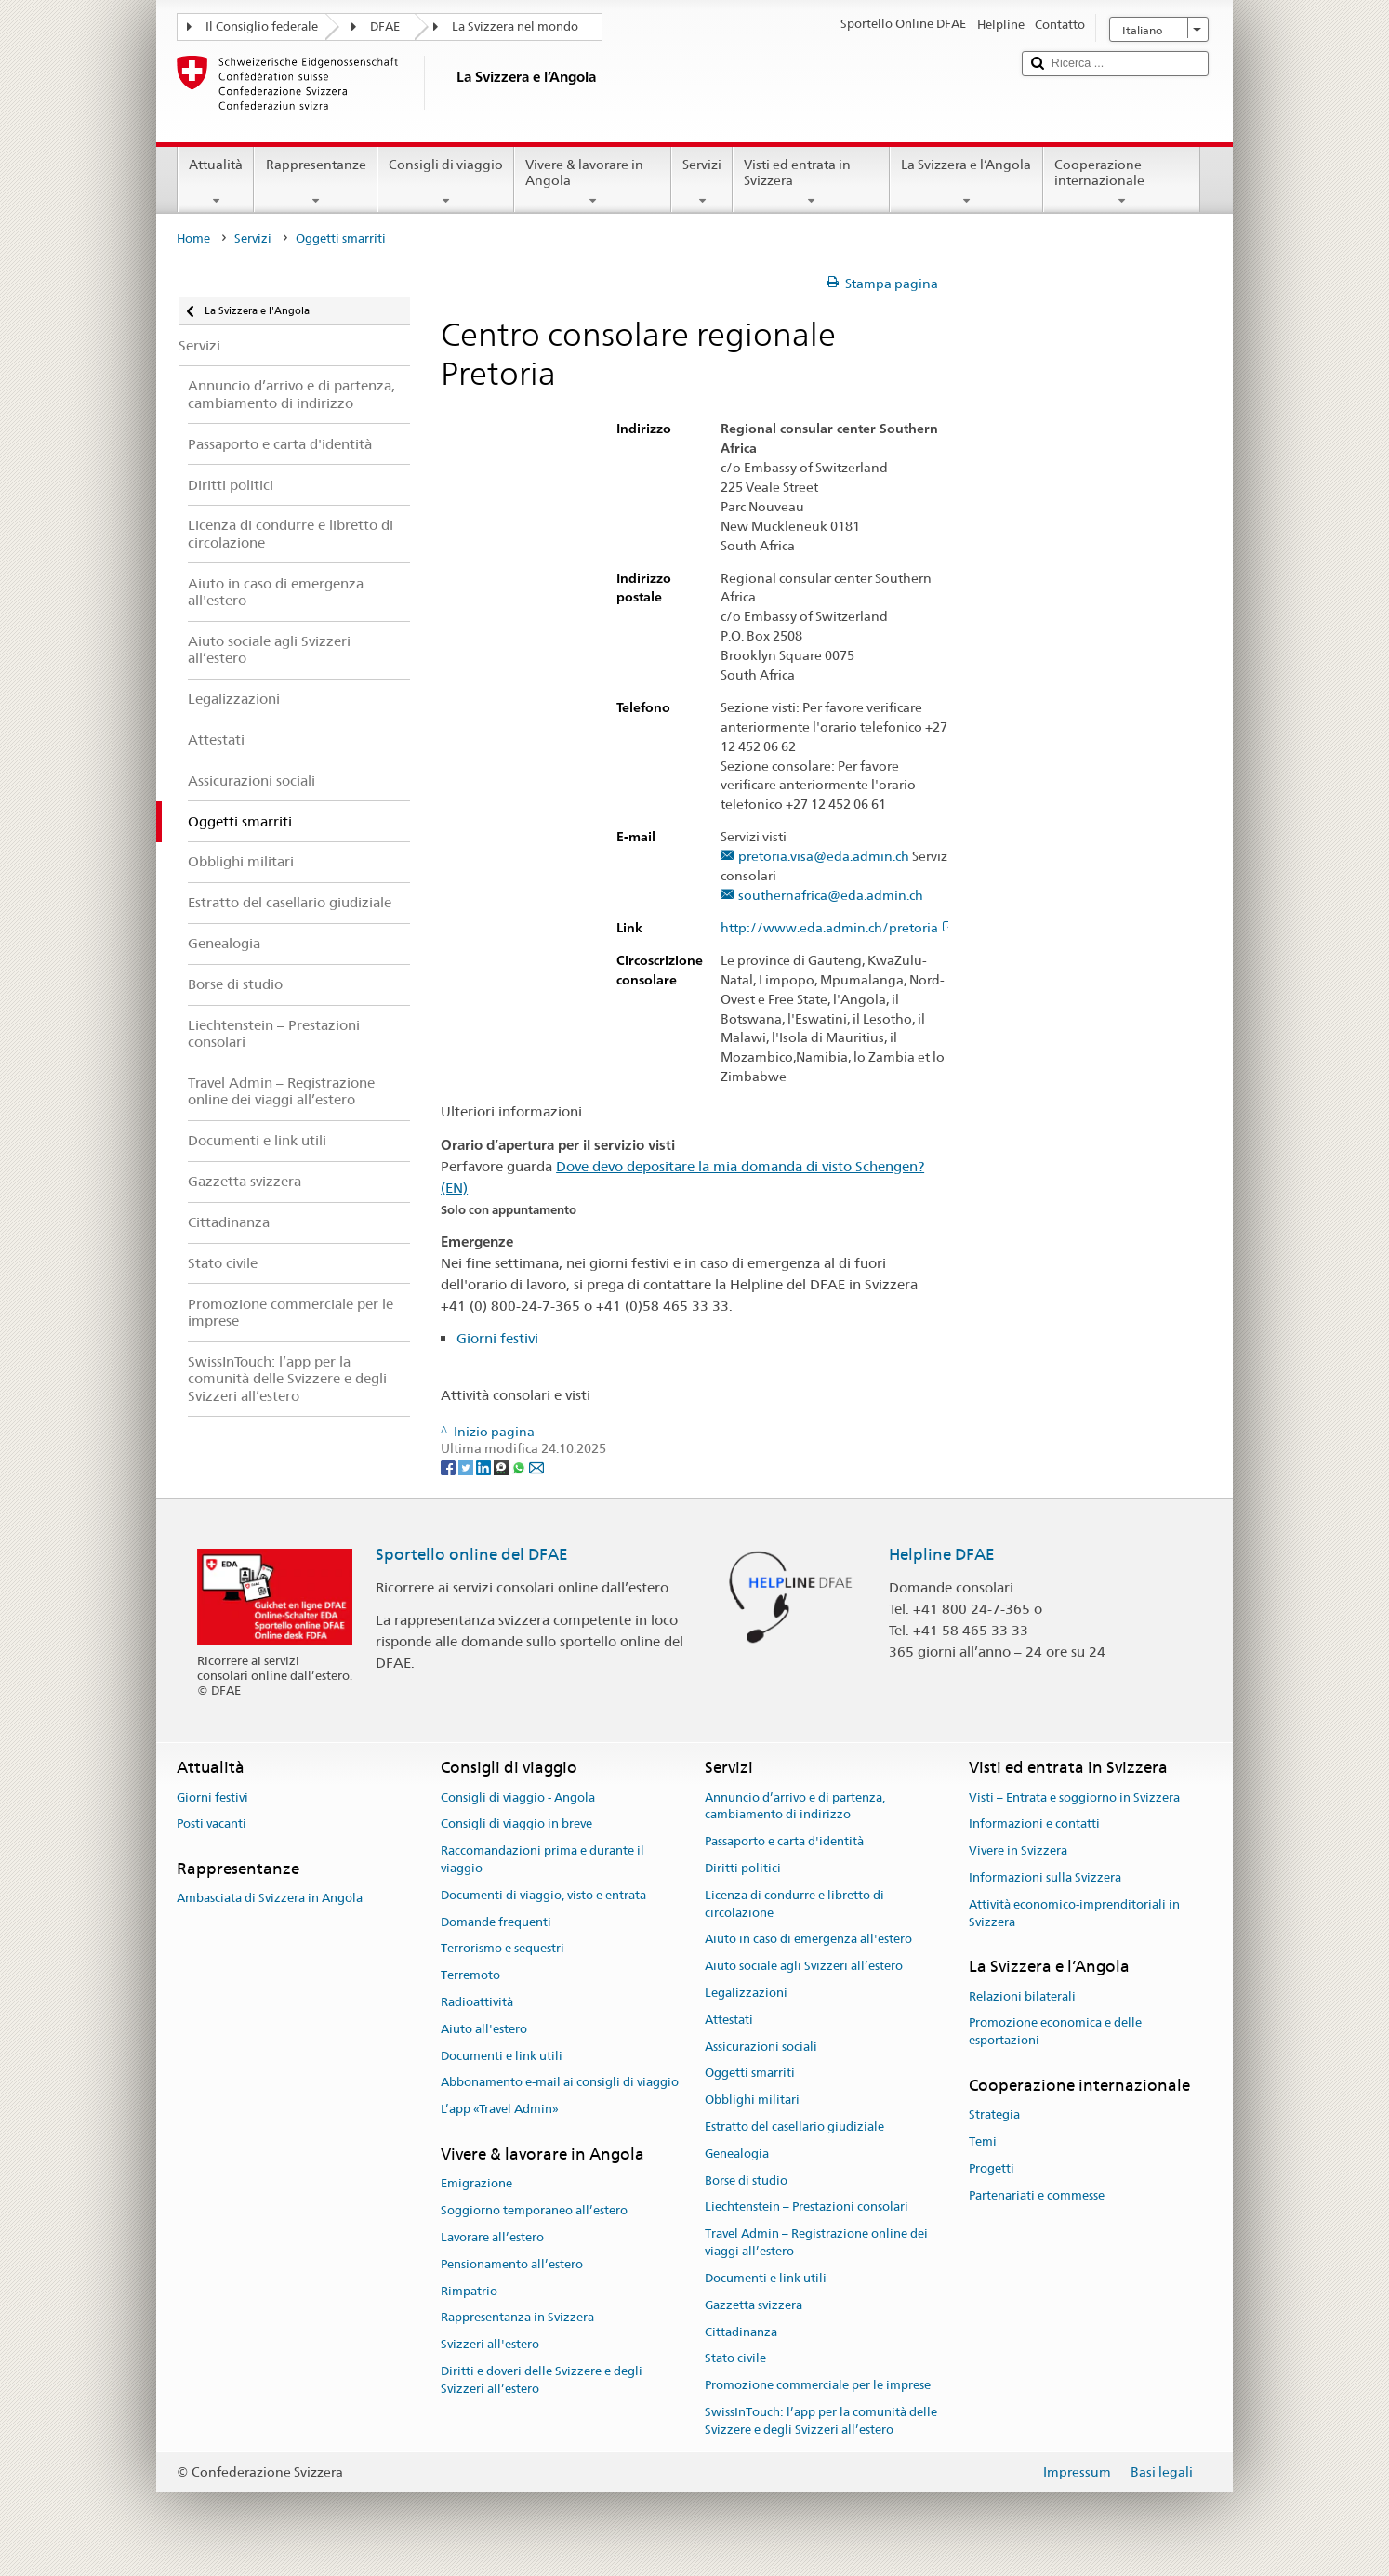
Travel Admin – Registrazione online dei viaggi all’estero (816, 2243)
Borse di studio (746, 2180)
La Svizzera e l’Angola (966, 182)
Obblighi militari (752, 2100)
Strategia (994, 2115)
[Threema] (502, 1466)
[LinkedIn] (485, 1466)
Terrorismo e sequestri (502, 1949)
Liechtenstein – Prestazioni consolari (806, 2207)
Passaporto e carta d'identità (784, 1841)
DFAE (385, 26)
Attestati (729, 2020)
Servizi (702, 182)
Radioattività (477, 2002)
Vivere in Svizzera (1018, 1850)
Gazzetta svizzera (753, 2305)
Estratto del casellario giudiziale (794, 2126)
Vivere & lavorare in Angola (592, 182)
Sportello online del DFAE (472, 1554)
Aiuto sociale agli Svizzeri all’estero (804, 1966)
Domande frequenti (496, 1922)
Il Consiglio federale (261, 26)
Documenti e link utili (501, 2056)
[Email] (536, 1466)
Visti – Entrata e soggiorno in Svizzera (1074, 1797)
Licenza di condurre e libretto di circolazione (794, 1904)
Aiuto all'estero (484, 2029)
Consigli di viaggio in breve (516, 1824)
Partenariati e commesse (1037, 2195)
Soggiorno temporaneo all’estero (534, 2210)
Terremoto (470, 1975)
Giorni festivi (497, 1338)
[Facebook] (449, 1466)
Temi (983, 2141)
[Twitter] (467, 1466)
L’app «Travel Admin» (500, 2109)
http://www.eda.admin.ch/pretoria (838, 928)
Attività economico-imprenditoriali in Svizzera (1074, 1913)
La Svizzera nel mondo (515, 26)
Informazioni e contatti (1034, 1824)
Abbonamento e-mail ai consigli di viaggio (560, 2083)
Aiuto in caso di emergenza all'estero (808, 1940)
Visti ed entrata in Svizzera (811, 182)
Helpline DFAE (942, 1554)
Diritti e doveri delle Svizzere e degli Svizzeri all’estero (541, 2380)
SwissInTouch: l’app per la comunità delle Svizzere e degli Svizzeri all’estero (821, 2421)
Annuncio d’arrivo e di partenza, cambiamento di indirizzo (795, 1806)
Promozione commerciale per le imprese (818, 2385)
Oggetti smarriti (750, 2074)
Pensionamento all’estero (512, 2264)
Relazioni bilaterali (1022, 1996)
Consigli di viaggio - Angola (518, 1797)
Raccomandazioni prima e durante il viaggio (542, 1859)
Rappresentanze (315, 182)
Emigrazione (476, 2184)
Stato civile (735, 2359)
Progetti (991, 2168)
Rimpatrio (469, 2291)
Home (193, 238)
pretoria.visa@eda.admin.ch (823, 857)
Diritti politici (743, 1868)
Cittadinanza (741, 2332)
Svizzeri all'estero (490, 2344)
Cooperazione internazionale (1121, 182)
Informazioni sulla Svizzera (1045, 1877)
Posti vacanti (211, 1824)
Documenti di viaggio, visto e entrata (543, 1895)
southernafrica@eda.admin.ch (830, 896)
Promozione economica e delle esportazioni (1055, 2032)
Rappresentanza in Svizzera (517, 2318)
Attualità (216, 182)
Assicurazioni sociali (761, 2047)
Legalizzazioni (746, 1993)
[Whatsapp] (520, 1466)
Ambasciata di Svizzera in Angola (270, 1899)
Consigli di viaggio (445, 182)
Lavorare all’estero (492, 2237)
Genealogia (737, 2153)
